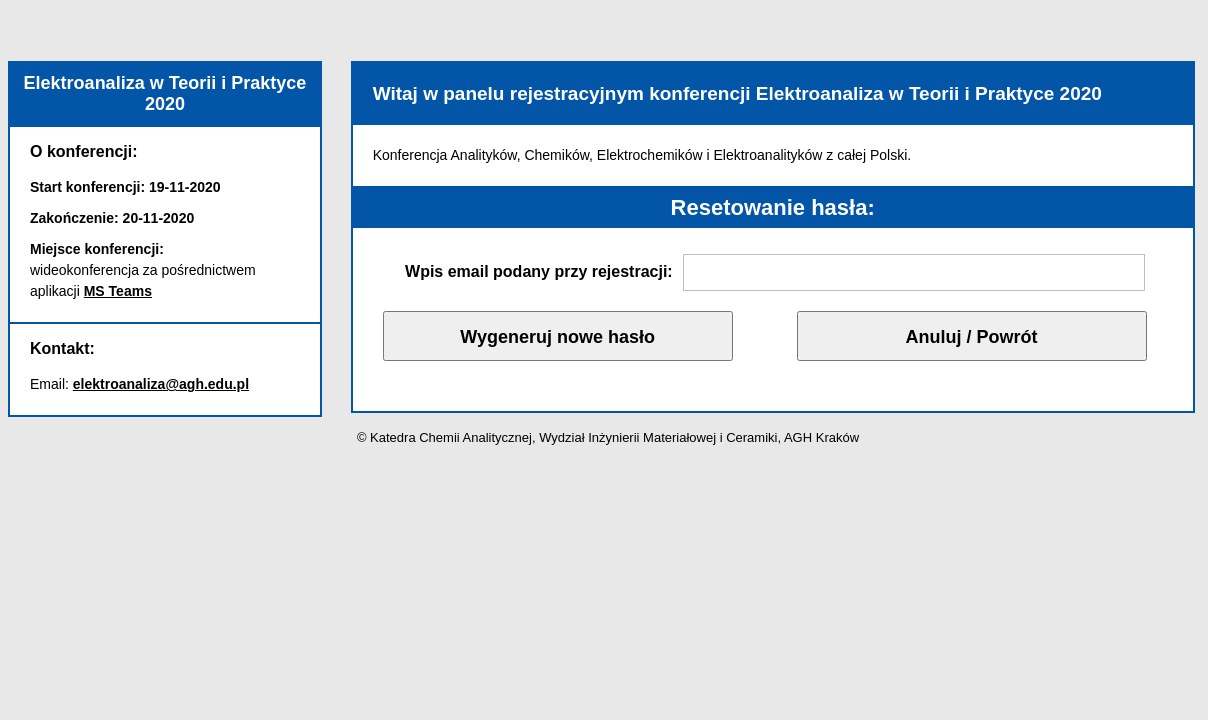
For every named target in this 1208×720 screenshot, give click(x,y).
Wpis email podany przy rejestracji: (539, 271)
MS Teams (118, 291)
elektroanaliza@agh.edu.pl (161, 384)
